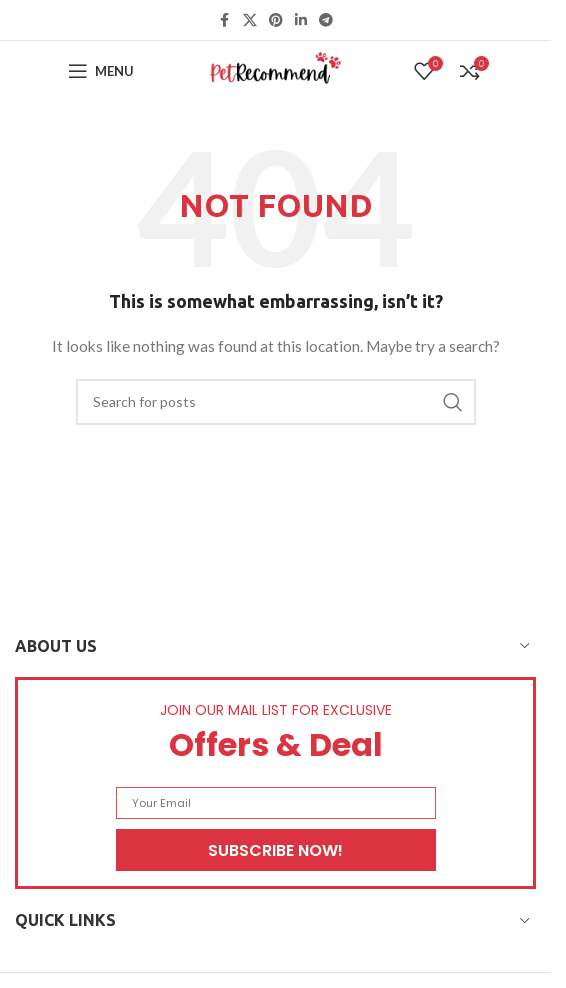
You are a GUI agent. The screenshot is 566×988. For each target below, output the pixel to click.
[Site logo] (276, 69)
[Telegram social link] (326, 20)
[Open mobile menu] (101, 71)
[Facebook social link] (225, 20)
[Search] (276, 402)
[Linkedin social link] (301, 20)
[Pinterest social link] (276, 20)
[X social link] (250, 20)
